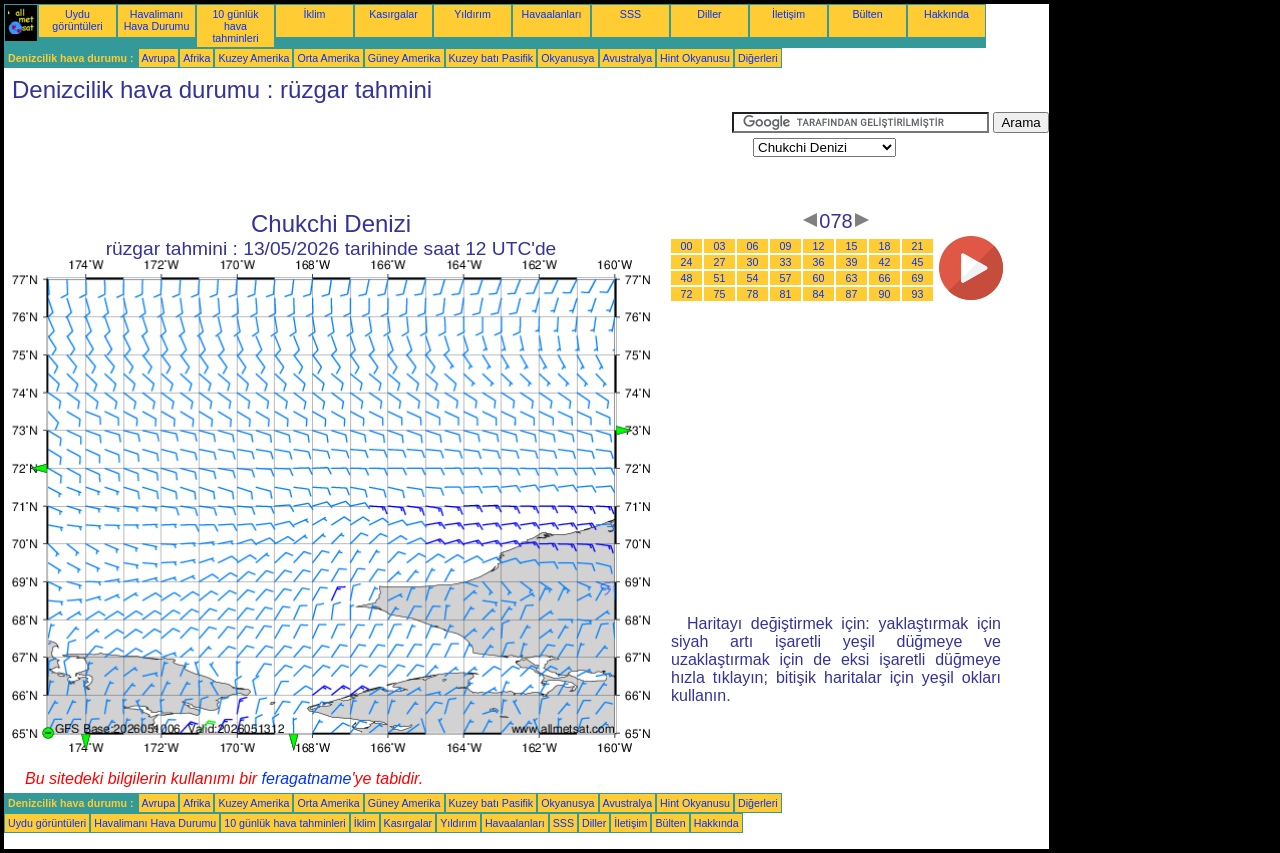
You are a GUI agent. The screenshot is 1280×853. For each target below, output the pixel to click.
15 (852, 246)
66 (885, 278)
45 (918, 262)
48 (687, 278)
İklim (315, 14)
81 (786, 294)
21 (918, 246)
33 (786, 262)
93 (918, 294)
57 (786, 278)
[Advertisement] (368, 157)
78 (753, 294)
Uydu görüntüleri (77, 20)
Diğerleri (758, 58)
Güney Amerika (404, 58)
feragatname (307, 778)
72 (687, 294)
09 (786, 246)
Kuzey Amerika (253, 58)
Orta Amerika (328, 58)
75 (720, 294)
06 (753, 246)
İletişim (788, 14)
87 (852, 294)
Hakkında (946, 14)
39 (852, 262)
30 (753, 262)
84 (819, 294)
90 (885, 294)
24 (687, 262)
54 (753, 278)
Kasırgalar (393, 14)
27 (720, 262)
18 (885, 246)
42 (885, 262)
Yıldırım (472, 14)
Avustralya (628, 58)
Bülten (867, 14)
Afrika (196, 58)
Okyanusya (567, 58)
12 (819, 246)
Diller (709, 14)
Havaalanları (552, 14)
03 (720, 246)
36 (819, 262)
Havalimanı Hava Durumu (157, 20)
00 (687, 246)
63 (852, 278)
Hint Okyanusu (695, 58)
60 (819, 278)
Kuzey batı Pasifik (491, 58)
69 (918, 278)
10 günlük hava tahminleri (235, 26)
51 (720, 278)
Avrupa (159, 58)
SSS (630, 14)
